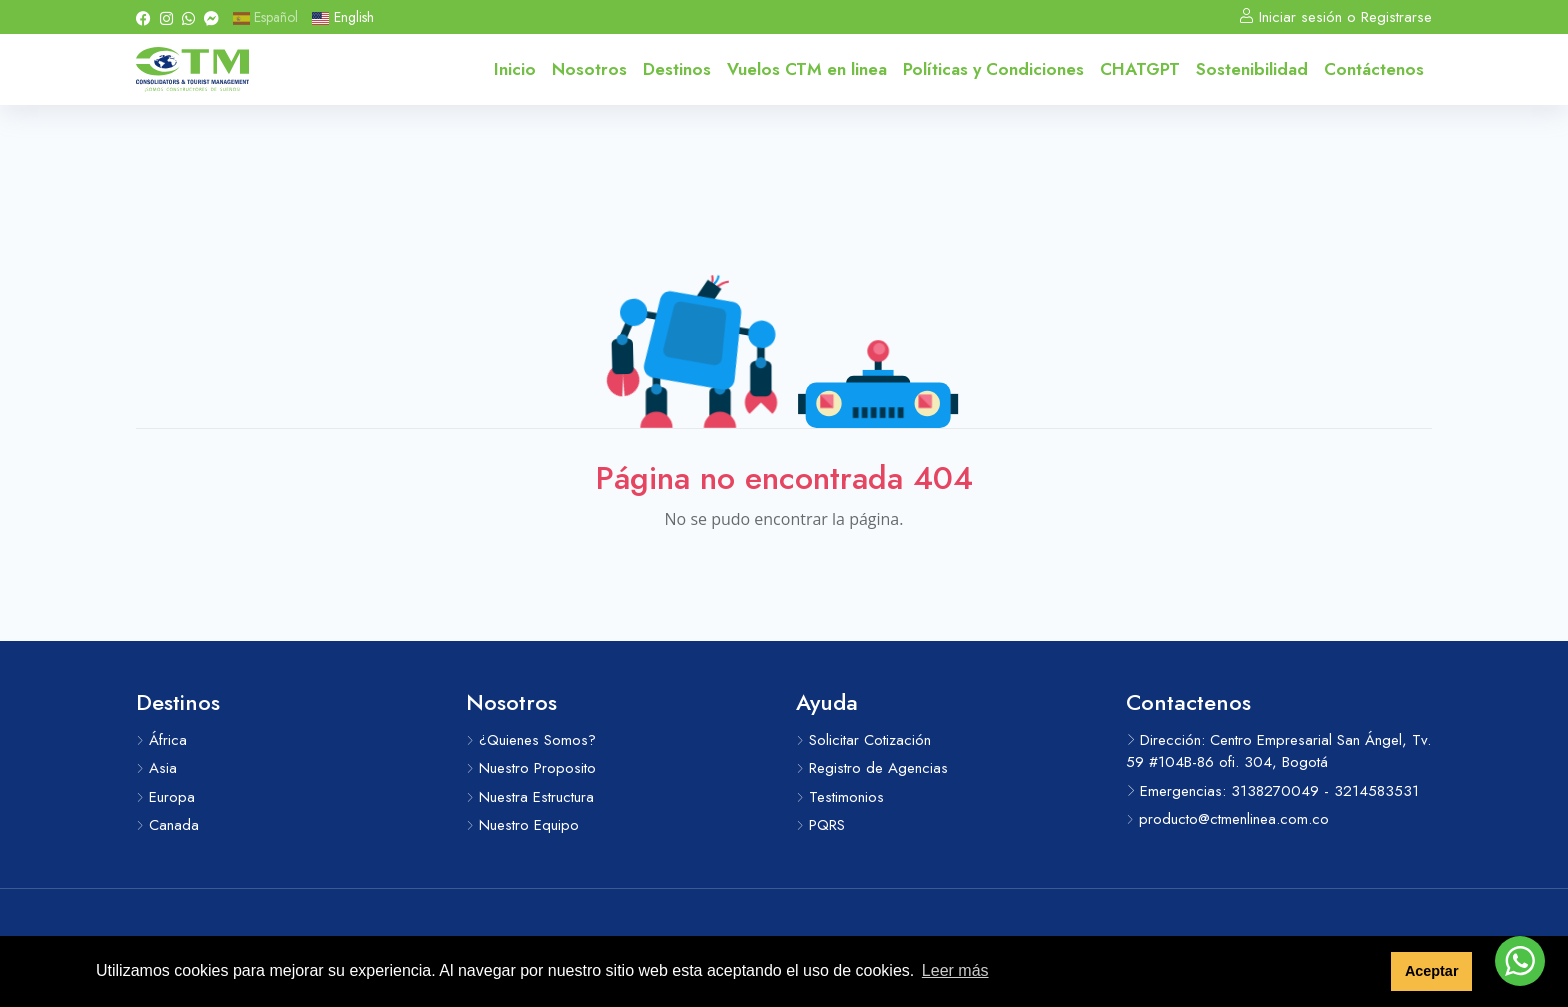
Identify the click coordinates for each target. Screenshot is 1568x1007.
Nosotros (589, 69)
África (161, 740)
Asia (156, 768)
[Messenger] (211, 17)
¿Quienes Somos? (531, 740)
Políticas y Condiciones (993, 69)
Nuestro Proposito (531, 768)
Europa (165, 797)
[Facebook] (143, 17)
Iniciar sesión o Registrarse (1335, 17)
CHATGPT (1140, 69)
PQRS (820, 825)
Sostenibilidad (1252, 69)
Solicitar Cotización (863, 740)
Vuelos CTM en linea (807, 69)
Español (265, 17)
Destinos (677, 69)
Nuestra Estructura (530, 797)
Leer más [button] (955, 970)
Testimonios (840, 797)
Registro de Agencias (872, 768)
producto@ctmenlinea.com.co (1227, 819)
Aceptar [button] (1432, 971)
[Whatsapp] (188, 17)
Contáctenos (1374, 69)
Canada (167, 825)
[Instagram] (166, 17)
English (342, 17)
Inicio (515, 69)
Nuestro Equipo (522, 825)
